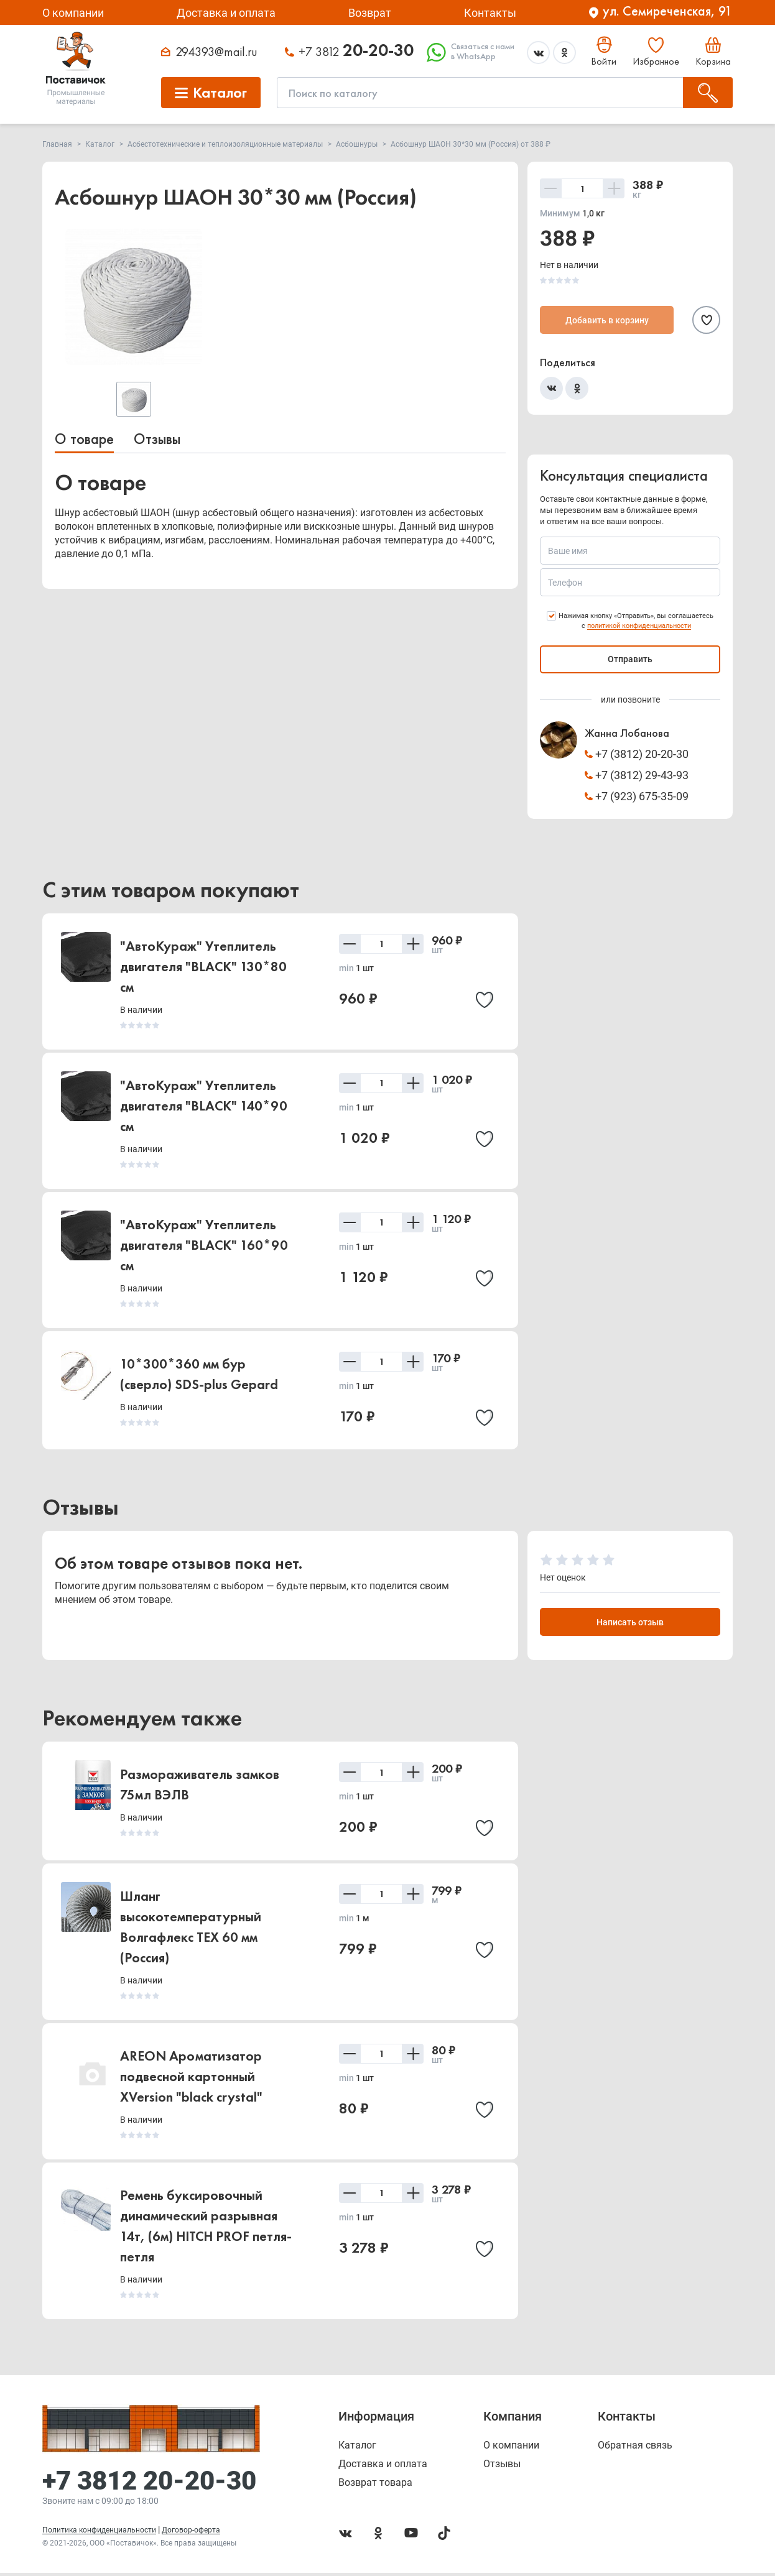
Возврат (369, 12)
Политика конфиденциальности (99, 2533)
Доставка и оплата (226, 12)
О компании (73, 12)
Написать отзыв (630, 1624)
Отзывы (157, 438)
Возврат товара (375, 2485)
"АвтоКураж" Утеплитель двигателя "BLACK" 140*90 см (203, 1105)
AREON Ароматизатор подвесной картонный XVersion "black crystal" (191, 2079)
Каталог (357, 2448)
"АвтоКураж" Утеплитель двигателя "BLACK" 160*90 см (204, 1245)
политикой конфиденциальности (639, 626)
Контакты (490, 12)
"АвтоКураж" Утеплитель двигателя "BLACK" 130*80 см (203, 966)
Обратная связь (635, 2448)
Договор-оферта (191, 2533)
